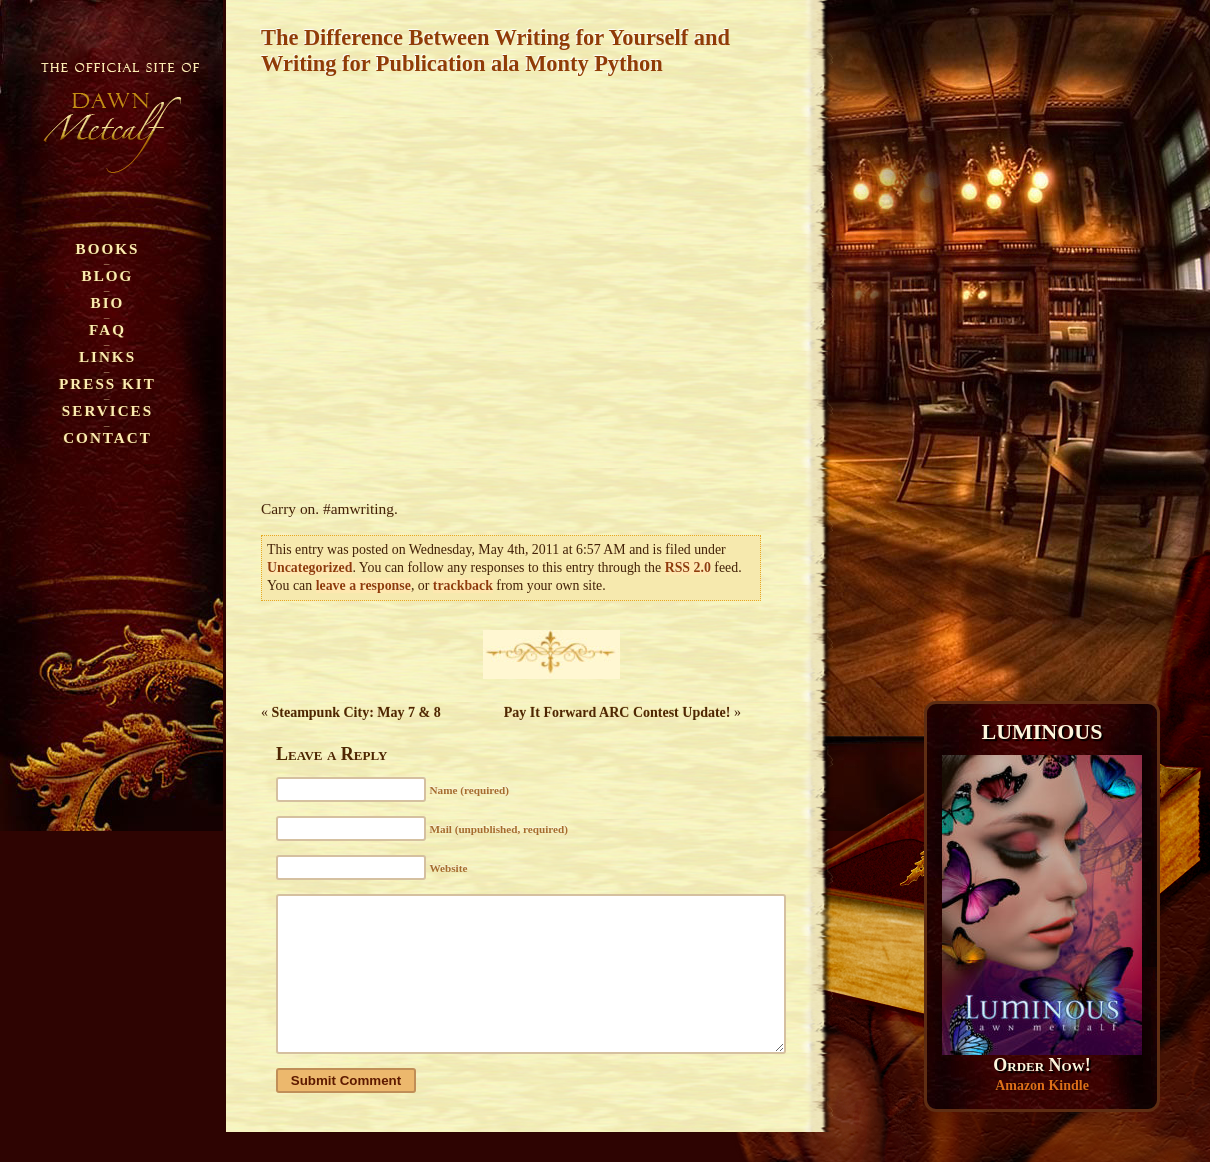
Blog (108, 275)
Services (107, 410)
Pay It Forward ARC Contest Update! (617, 712)
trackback (463, 585)
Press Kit (107, 383)
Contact (107, 437)
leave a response (363, 585)
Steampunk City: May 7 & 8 (356, 712)
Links (107, 356)
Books (108, 248)
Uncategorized (309, 567)
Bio (108, 302)
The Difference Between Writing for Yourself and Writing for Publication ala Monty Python (495, 50)
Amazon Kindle (1042, 1085)
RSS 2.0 (688, 567)
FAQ (107, 329)
